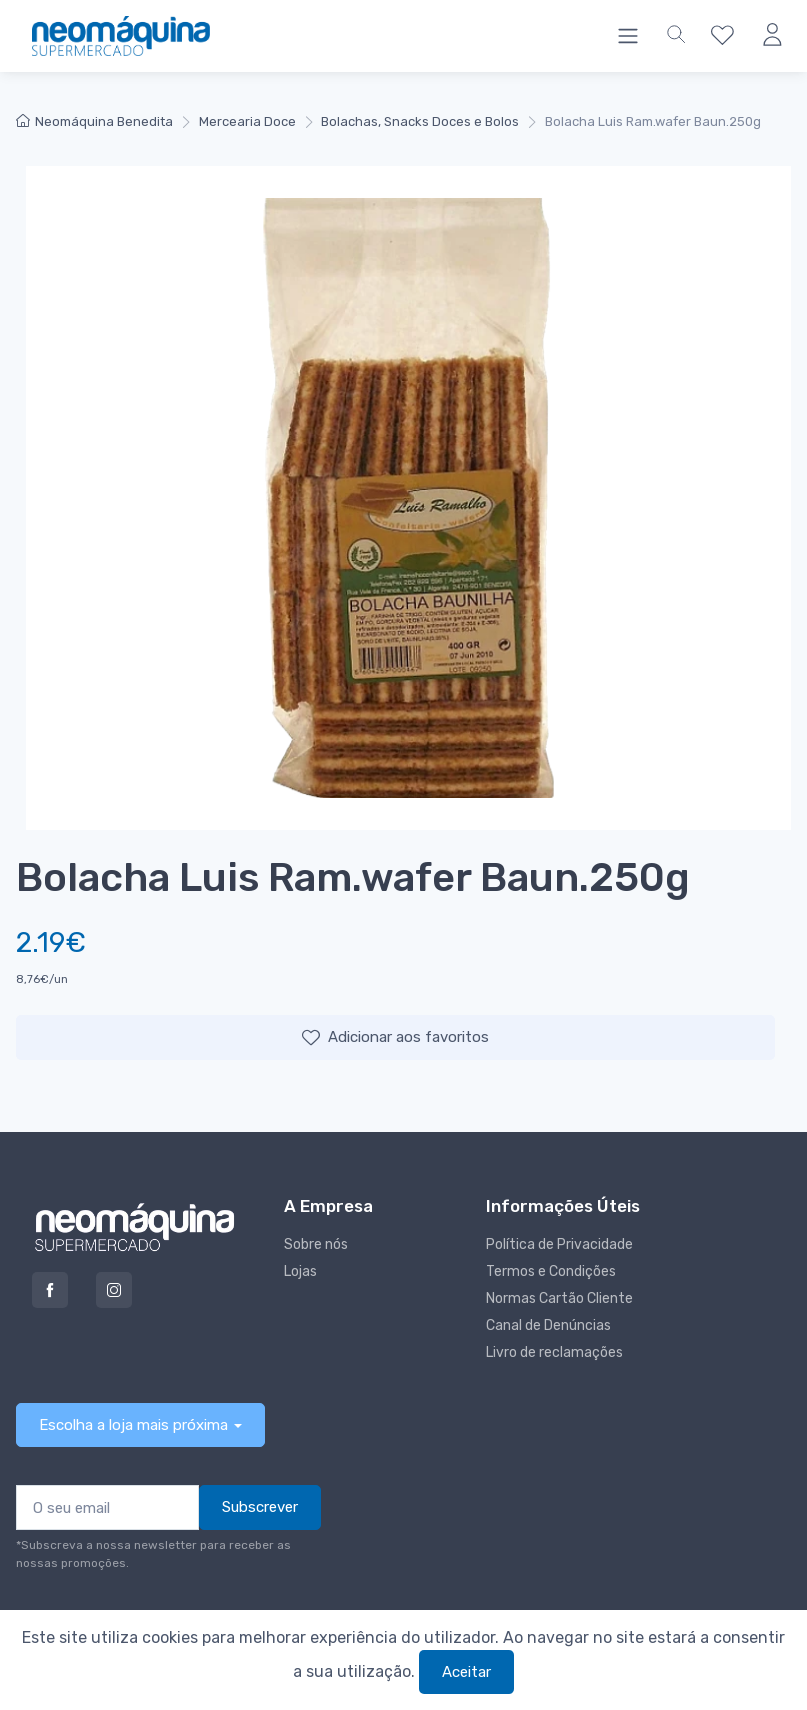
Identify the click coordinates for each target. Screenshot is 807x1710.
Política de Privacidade (559, 1244)
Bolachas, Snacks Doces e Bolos (420, 121)
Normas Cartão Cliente (559, 1298)
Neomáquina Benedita (94, 121)
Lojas (300, 1271)
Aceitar (466, 1672)
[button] (676, 36)
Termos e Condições (551, 1271)
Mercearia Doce (247, 121)
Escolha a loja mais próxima (133, 1425)
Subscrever (260, 1507)
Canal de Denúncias (548, 1325)
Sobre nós (316, 1244)
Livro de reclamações (554, 1352)
